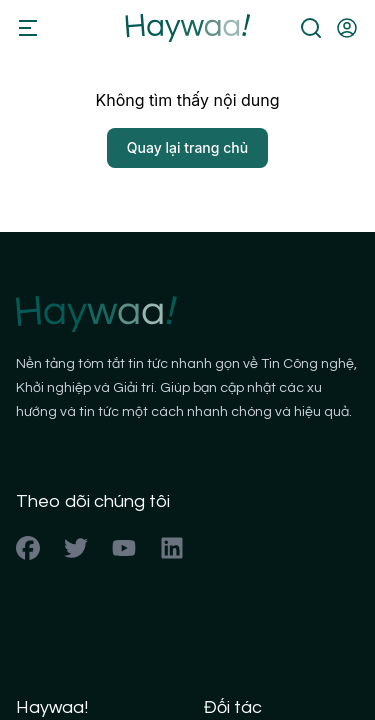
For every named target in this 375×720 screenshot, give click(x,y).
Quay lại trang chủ (187, 147)
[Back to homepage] (187, 28)
